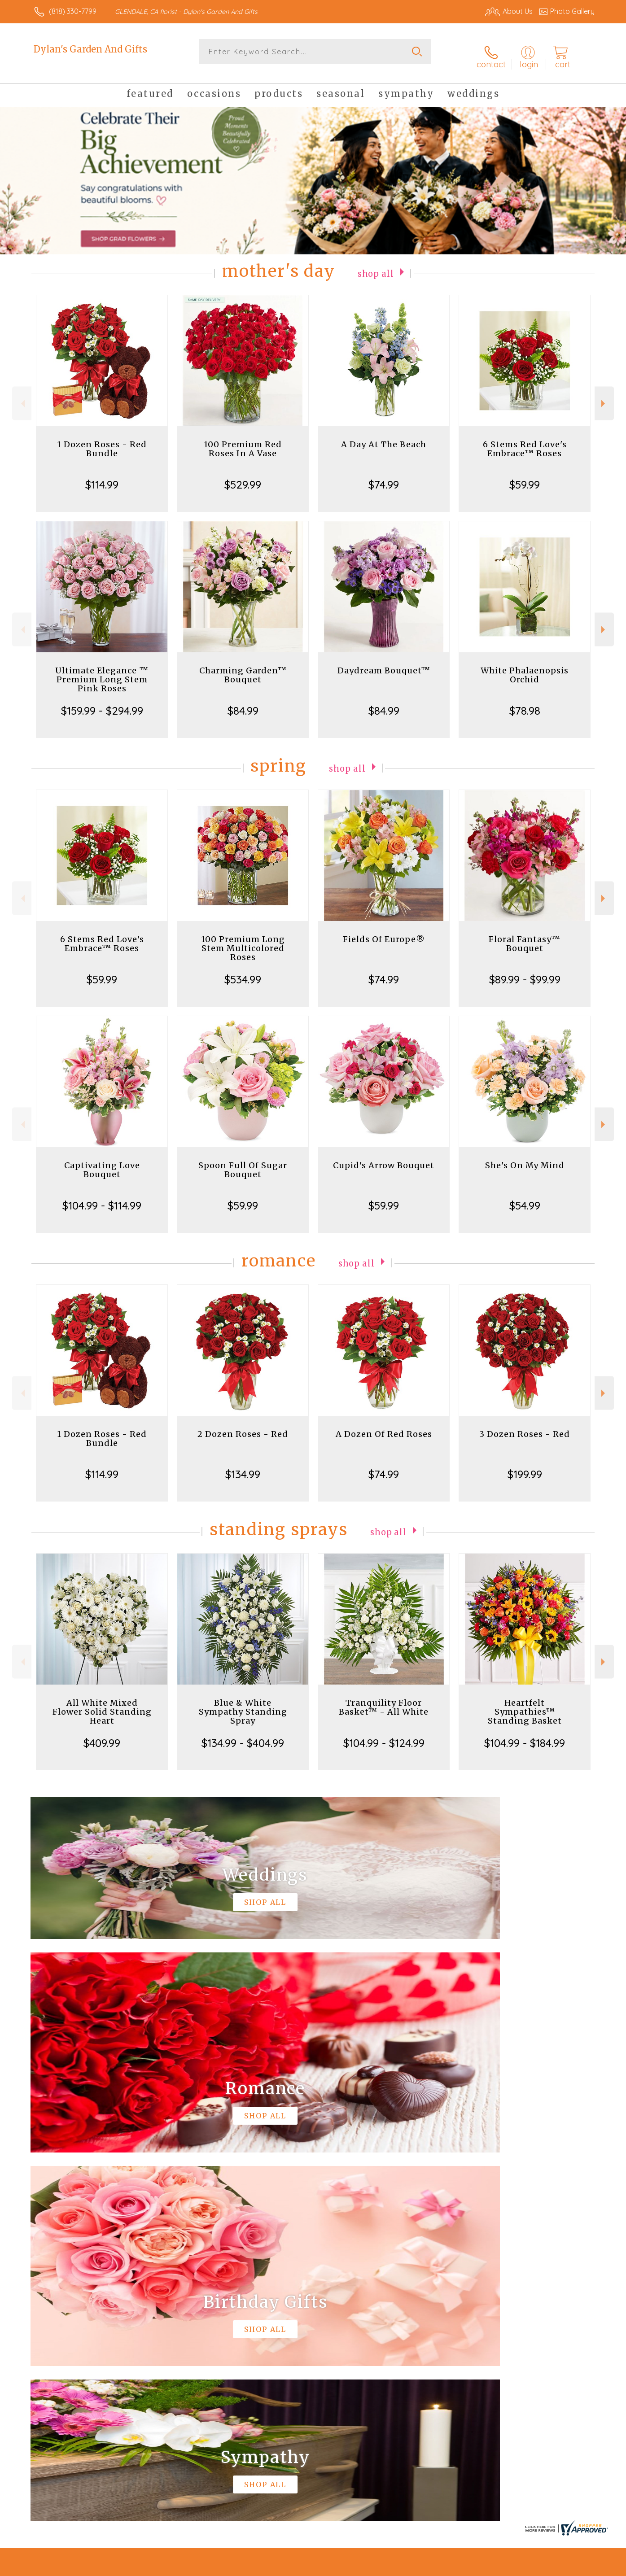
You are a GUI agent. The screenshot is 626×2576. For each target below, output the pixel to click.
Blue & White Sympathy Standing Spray (243, 1704)
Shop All (375, 265)
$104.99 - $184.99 (524, 1735)
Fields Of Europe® (384, 931)
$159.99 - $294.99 (102, 702)
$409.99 (101, 1735)
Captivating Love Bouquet (102, 1161)
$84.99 (243, 702)
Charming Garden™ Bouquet (243, 667)
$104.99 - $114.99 (101, 1197)
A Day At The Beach (383, 436)
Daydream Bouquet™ (383, 662)
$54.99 (524, 1197)
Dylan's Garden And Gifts (90, 49)
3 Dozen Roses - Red (524, 1426)
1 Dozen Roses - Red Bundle (102, 440)
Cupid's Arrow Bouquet (383, 1157)
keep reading (373, 2312)
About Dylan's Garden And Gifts (92, 2294)
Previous (21, 395)
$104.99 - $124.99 (384, 1735)
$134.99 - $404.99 (242, 1735)
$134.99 (242, 1466)
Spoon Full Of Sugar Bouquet (242, 1161)
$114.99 (101, 476)
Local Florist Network (515, 2567)
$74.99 (383, 476)
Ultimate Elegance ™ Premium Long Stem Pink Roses (102, 671)
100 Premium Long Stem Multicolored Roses (243, 940)
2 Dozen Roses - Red (242, 1426)
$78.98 (524, 702)
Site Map (570, 2567)
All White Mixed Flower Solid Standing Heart (102, 1704)
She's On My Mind (525, 1157)
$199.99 (525, 1466)
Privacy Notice (451, 2567)
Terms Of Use (398, 2567)
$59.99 (524, 476)
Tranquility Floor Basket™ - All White (384, 1699)
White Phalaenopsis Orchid (525, 667)
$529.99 (242, 476)
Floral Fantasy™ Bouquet (524, 935)
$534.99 (242, 971)
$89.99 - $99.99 (524, 971)
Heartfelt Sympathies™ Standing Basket (525, 1704)
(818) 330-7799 (72, 11)
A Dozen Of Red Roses (384, 1426)
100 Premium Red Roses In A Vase (243, 440)
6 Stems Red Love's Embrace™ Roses (525, 440)
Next (604, 395)
